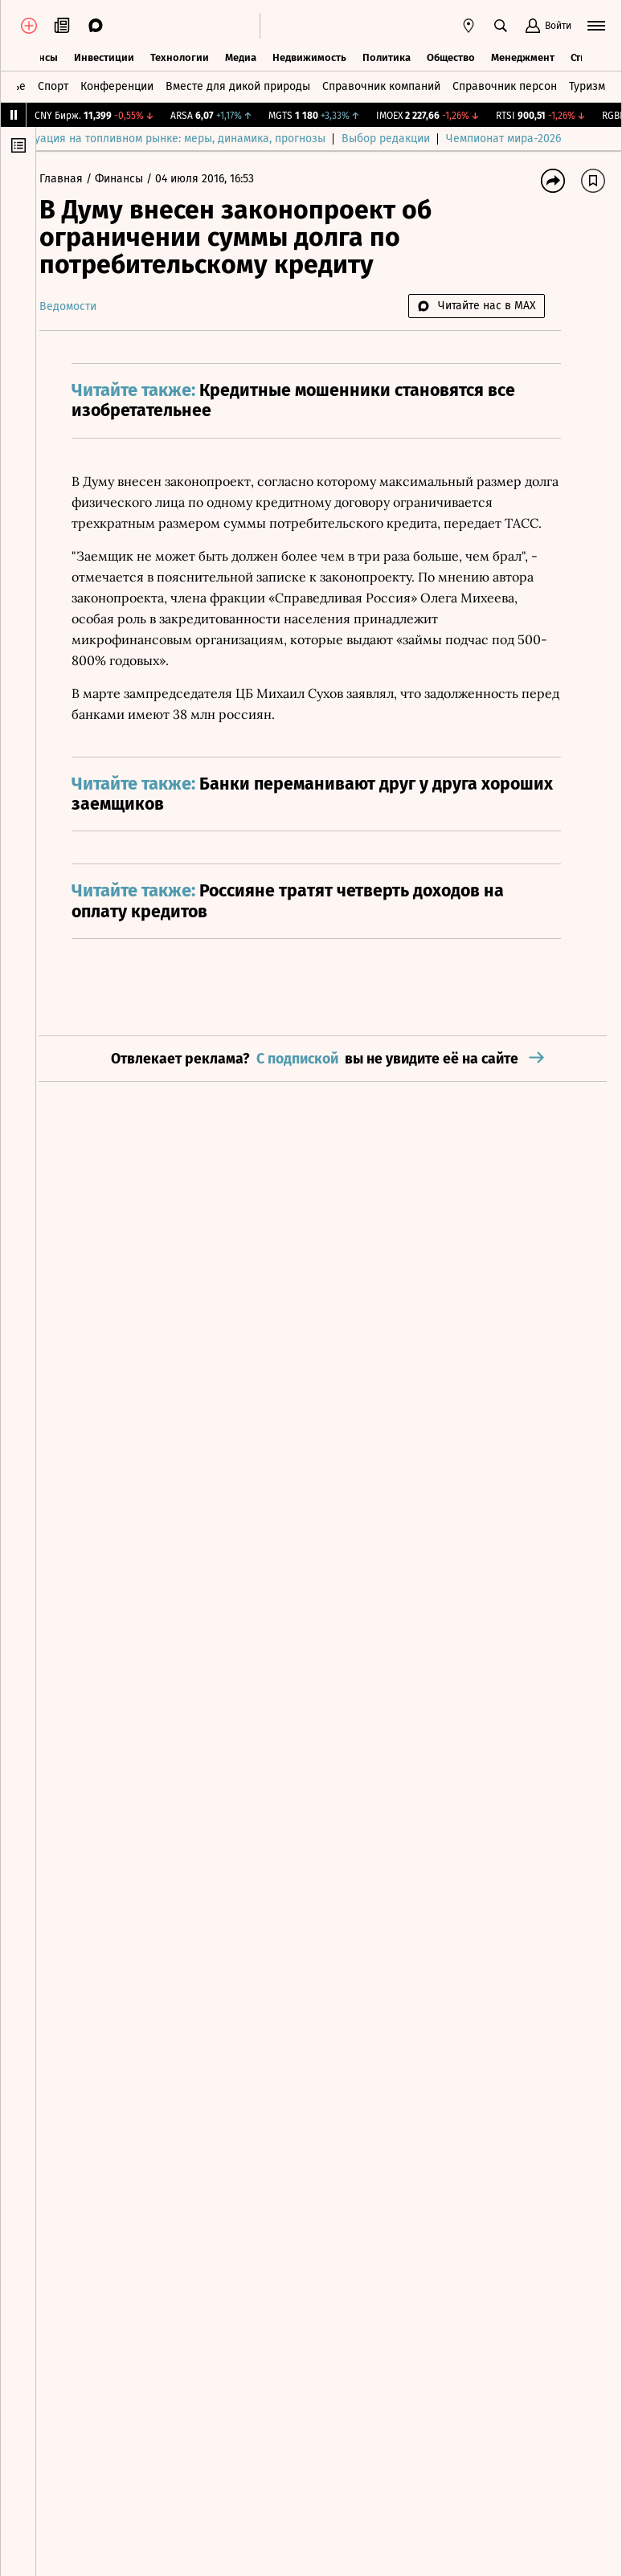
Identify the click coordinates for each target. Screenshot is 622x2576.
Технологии (179, 56)
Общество (451, 56)
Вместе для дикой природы (238, 85)
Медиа (240, 56)
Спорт (53, 85)
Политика (386, 56)
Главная (75, 179)
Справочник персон (504, 85)
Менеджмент (522, 56)
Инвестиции (104, 56)
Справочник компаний (381, 85)
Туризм (587, 85)
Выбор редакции (421, 138)
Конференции (116, 85)
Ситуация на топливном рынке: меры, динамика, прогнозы (206, 138)
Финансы (133, 179)
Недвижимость (309, 56)
